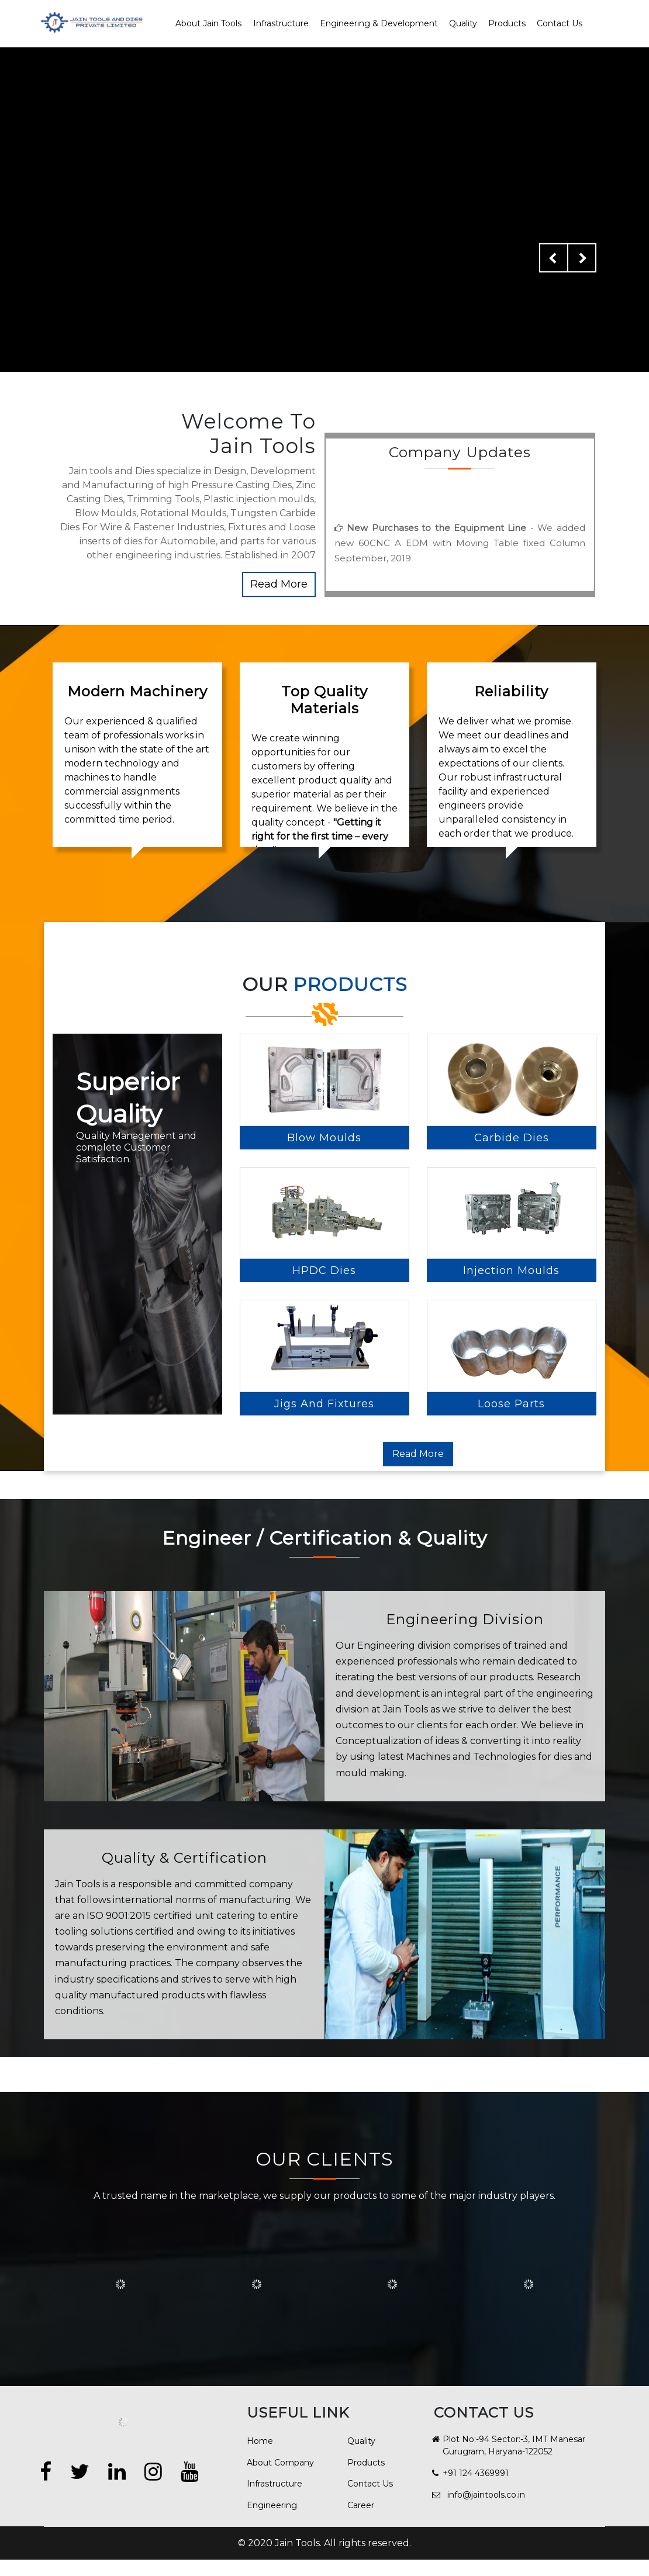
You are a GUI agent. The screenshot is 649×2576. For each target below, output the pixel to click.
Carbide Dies (511, 1358)
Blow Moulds (324, 1358)
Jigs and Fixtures (324, 1912)
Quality (463, 23)
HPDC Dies (324, 1711)
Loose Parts (511, 2065)
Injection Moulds (511, 1711)
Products (507, 23)
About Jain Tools (208, 23)
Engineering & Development (379, 23)
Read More (279, 584)
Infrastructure (281, 23)
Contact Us (559, 23)
